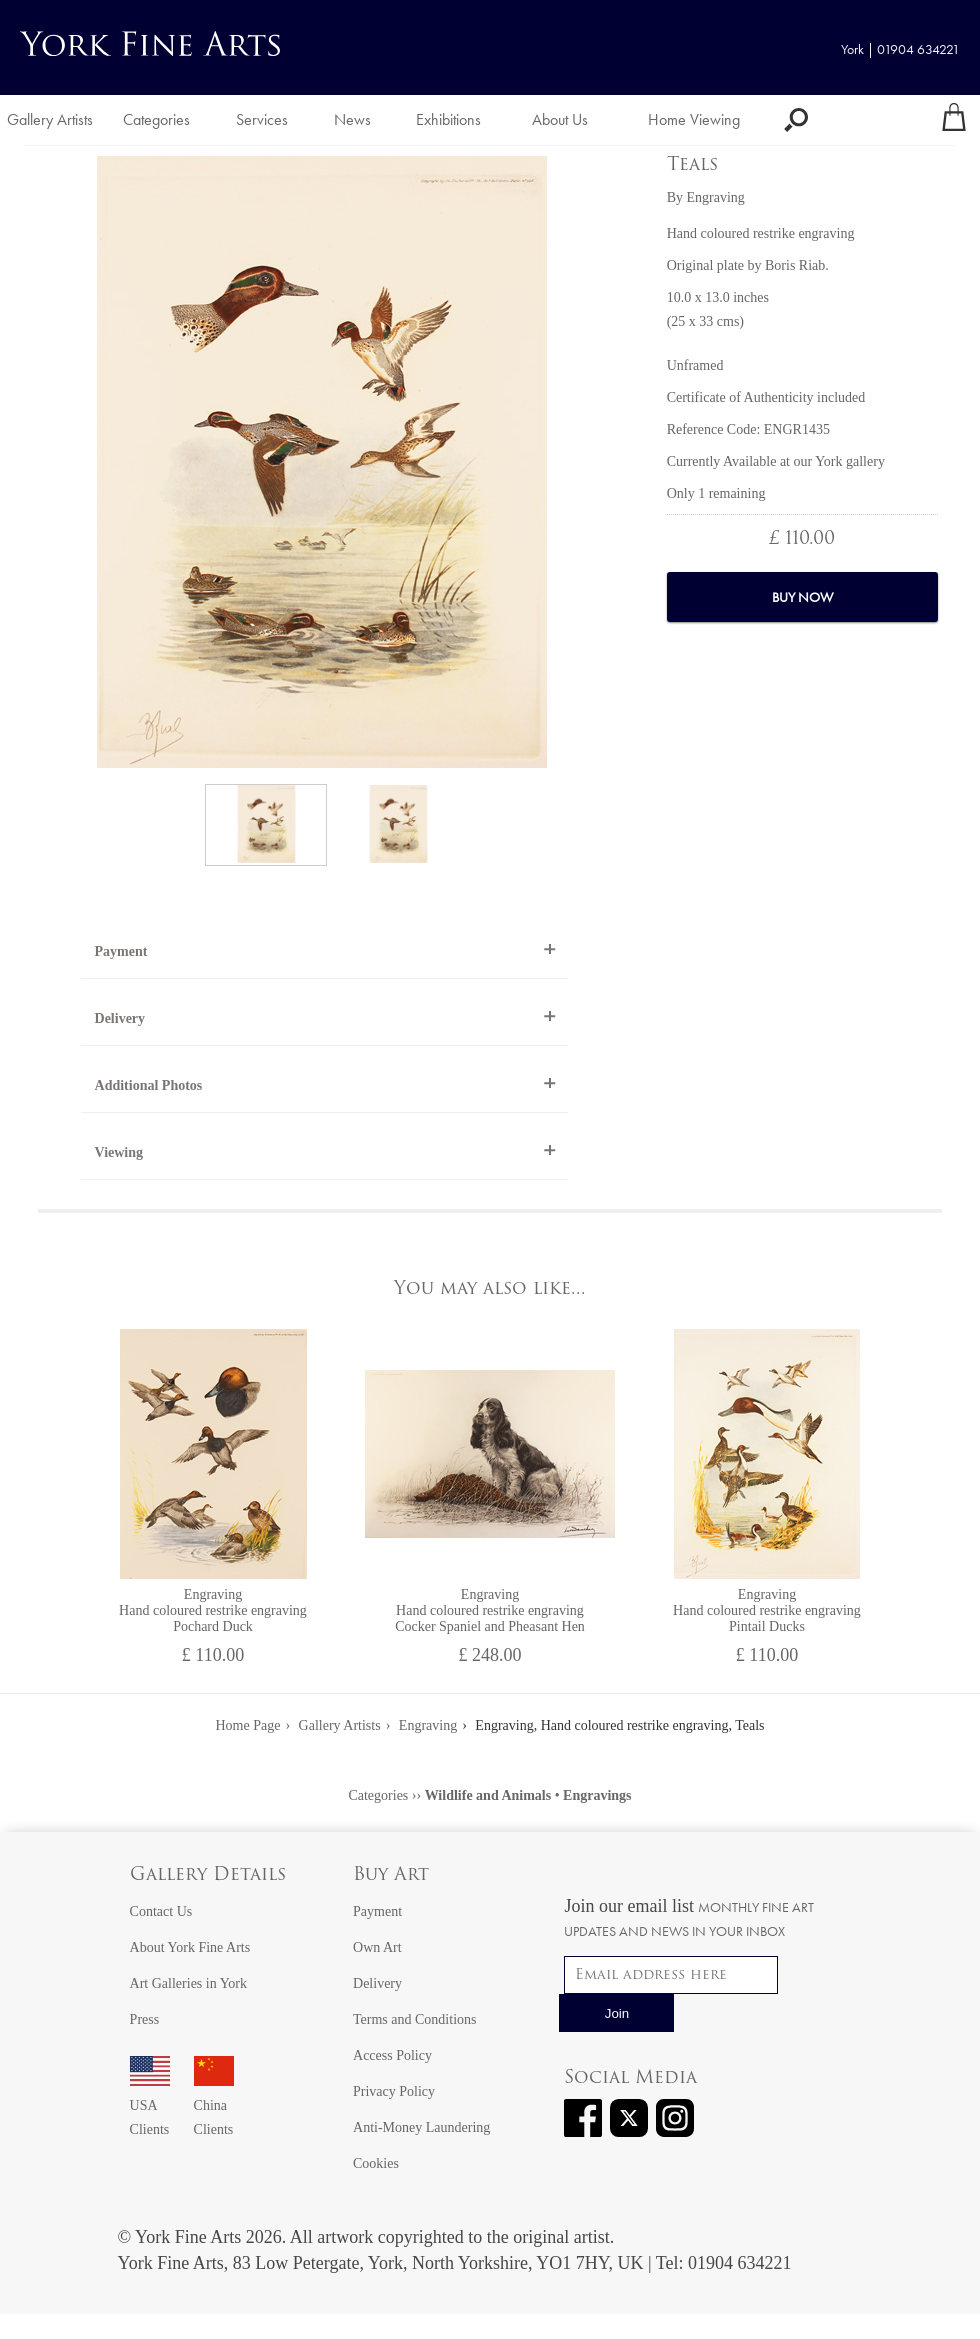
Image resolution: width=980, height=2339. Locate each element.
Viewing (119, 1152)
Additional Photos (149, 1085)
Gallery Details (208, 1875)
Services (262, 119)
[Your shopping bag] (954, 120)
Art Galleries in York (188, 1983)
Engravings (597, 1795)
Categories (156, 119)
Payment (121, 951)
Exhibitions (448, 119)
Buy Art (391, 1875)
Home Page (248, 1725)
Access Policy (392, 2055)
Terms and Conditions (414, 2019)
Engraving (428, 1725)
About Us (560, 119)
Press (145, 2019)
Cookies (376, 2163)
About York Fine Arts (190, 1947)
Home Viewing (694, 119)
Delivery (120, 1018)
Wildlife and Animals (488, 1795)
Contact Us (161, 1911)
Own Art (377, 1947)
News (352, 119)
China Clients (214, 2105)
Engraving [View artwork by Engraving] (715, 197)
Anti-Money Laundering (421, 2127)
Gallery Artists (50, 119)
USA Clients (150, 2105)
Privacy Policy (394, 2091)
